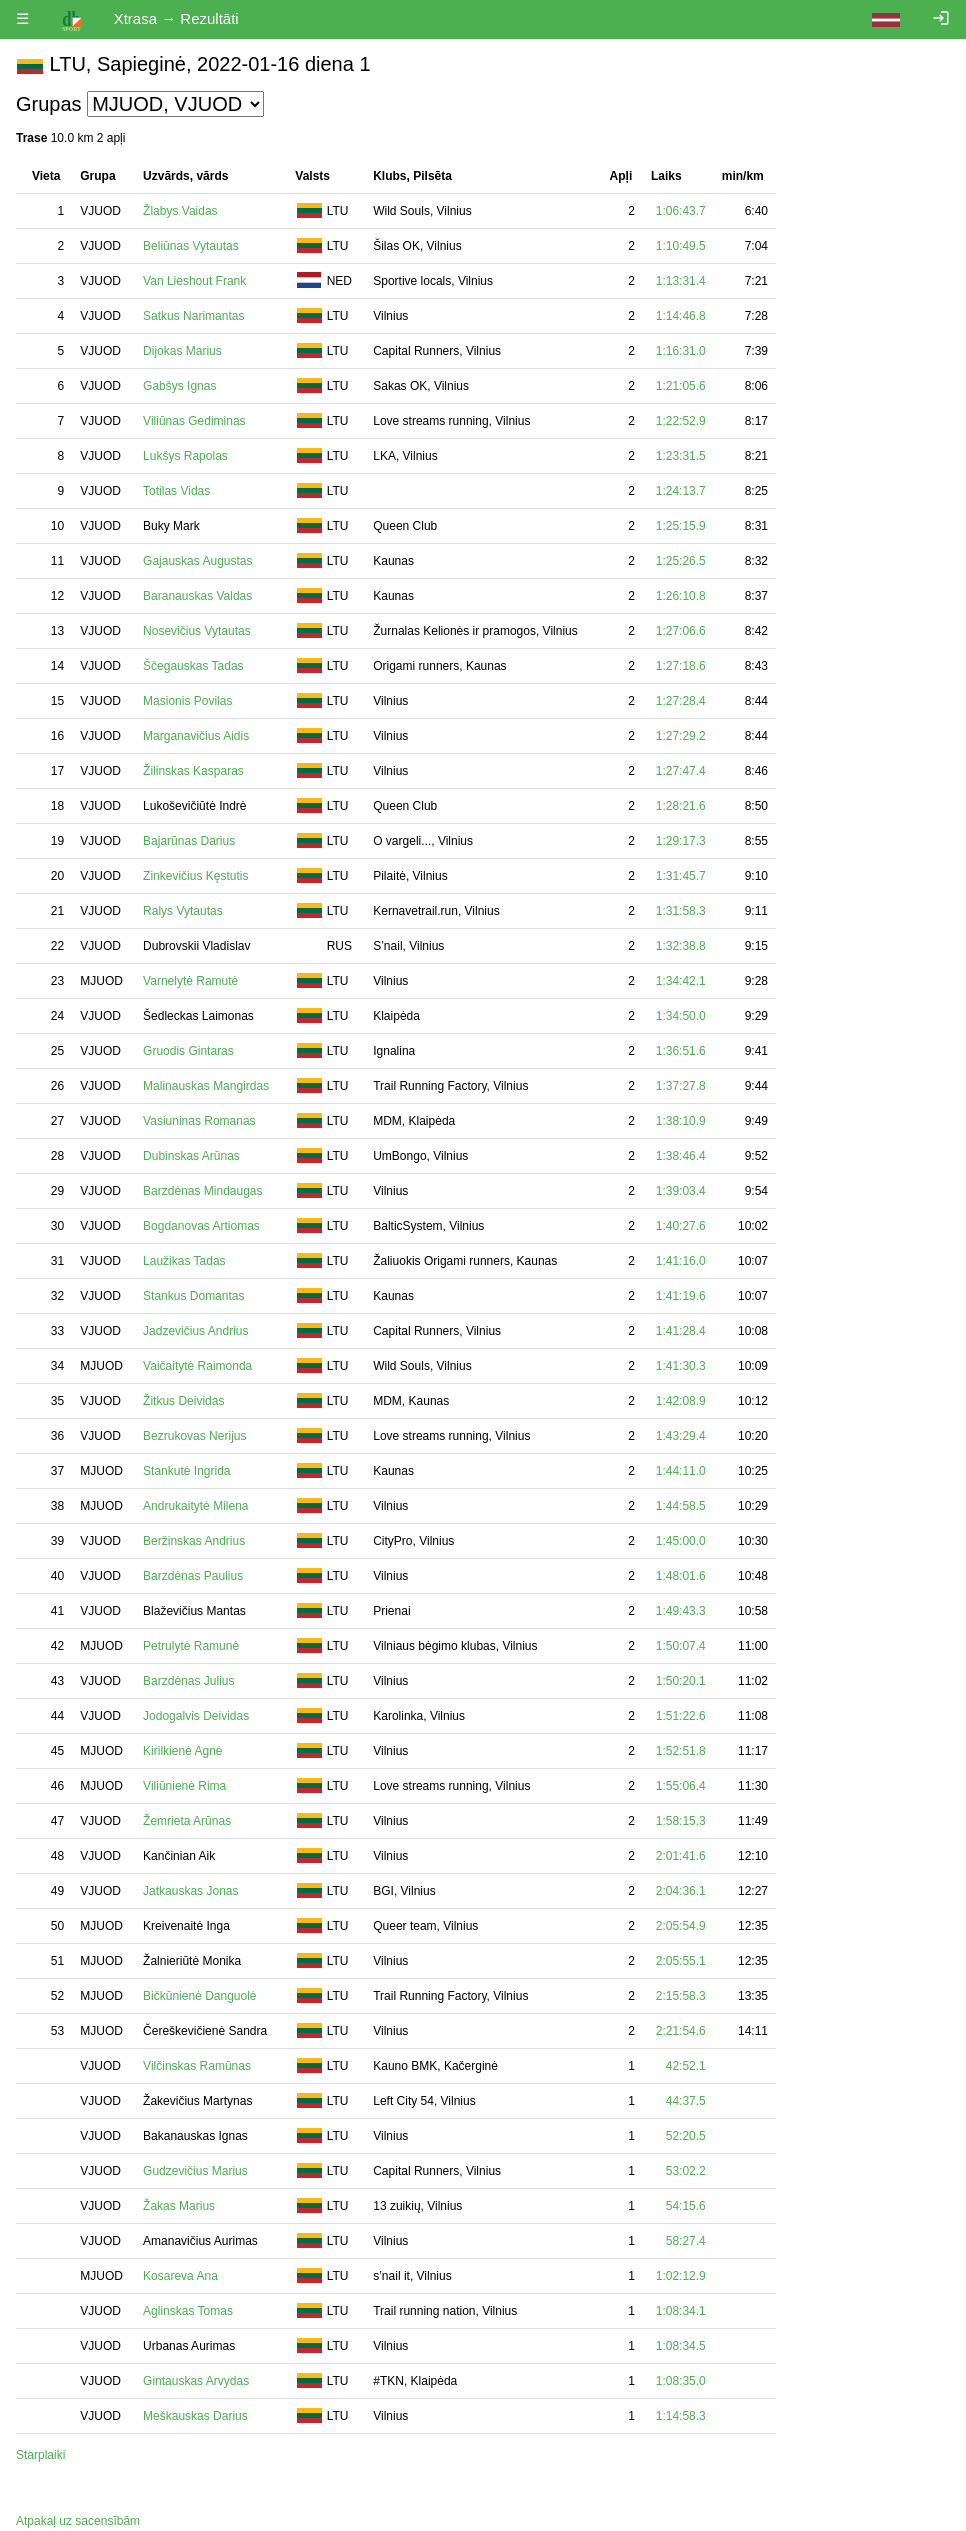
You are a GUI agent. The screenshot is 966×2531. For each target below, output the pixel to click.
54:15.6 (686, 2206)
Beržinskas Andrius (194, 1541)
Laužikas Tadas (184, 1261)
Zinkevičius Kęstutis (195, 876)
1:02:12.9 (681, 2276)
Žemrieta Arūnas (187, 1821)
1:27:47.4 (681, 771)
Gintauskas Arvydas (196, 2381)
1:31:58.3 (681, 911)
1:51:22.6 (681, 1716)
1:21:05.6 (681, 386)
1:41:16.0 (681, 1261)
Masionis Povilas (187, 701)
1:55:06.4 (681, 1786)
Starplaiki (40, 2455)
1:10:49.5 (681, 246)
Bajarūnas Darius (189, 841)
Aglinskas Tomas (188, 2311)
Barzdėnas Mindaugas (202, 1191)
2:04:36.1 (681, 1891)
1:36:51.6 (681, 1051)
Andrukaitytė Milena (195, 1506)
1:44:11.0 (681, 1471)
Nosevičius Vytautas (197, 631)
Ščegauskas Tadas (193, 666)
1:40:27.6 (681, 1226)
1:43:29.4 (681, 1436)
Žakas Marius (179, 2206)
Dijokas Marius (182, 351)
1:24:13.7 (681, 491)
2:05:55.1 (681, 1961)
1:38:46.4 (681, 1156)
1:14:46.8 (681, 316)
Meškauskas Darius (195, 2416)
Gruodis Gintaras (188, 1051)
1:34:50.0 (681, 1016)
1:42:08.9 (681, 1401)
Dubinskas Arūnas (191, 1156)
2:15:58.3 (681, 1996)
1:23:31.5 (681, 456)
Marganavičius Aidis (196, 736)
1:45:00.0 (681, 1541)
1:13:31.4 (681, 281)
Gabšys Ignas (179, 386)
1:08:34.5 (681, 2346)
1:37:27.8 (681, 1086)
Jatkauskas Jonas (190, 1891)
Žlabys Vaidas (180, 211)
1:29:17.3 (681, 841)
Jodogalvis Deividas (196, 1716)
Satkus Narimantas (193, 316)
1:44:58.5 (681, 1506)
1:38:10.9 (681, 1121)
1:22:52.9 (681, 421)
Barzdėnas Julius (188, 1681)
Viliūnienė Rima (184, 1786)
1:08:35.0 (681, 2381)
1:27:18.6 (681, 666)
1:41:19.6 (681, 1296)
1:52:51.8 (681, 1751)
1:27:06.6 (681, 631)
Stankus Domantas (193, 1296)
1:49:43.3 (681, 1611)
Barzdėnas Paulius (193, 1576)
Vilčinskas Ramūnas (197, 2066)
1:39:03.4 (681, 1191)
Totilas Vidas (176, 491)
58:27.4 (686, 2241)
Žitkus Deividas (183, 1401)
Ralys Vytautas (183, 911)
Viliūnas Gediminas (194, 421)
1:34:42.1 (681, 981)
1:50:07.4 (681, 1646)
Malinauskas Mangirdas (206, 1086)
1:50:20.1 (681, 1681)
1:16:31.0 (681, 351)
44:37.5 (686, 2101)
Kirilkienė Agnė (182, 1751)
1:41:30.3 (681, 1366)
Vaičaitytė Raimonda (197, 1366)
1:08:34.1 (681, 2311)
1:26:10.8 (681, 596)
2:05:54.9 (681, 1926)
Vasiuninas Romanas (199, 1121)
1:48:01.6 (681, 1576)
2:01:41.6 (681, 1856)
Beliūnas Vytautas (191, 246)
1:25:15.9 (681, 526)
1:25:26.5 (681, 561)
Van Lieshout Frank (194, 281)
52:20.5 (686, 2136)
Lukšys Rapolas (185, 456)
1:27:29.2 (681, 736)
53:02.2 (686, 2171)
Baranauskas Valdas (197, 596)
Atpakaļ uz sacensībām (78, 2521)
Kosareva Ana (180, 2276)
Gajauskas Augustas (197, 561)
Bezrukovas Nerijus (194, 1436)
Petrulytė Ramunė (191, 1646)
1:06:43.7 (681, 211)
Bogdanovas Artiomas (201, 1226)
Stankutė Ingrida (186, 1471)
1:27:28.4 (681, 701)
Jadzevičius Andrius (195, 1331)
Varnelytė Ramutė (190, 981)
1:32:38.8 (681, 946)
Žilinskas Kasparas (193, 771)
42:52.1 (686, 2066)
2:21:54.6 (681, 2031)
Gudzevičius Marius (195, 2171)
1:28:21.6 (681, 806)
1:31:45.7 (681, 876)
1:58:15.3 (681, 1821)
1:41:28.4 (681, 1331)
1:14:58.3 (681, 2416)
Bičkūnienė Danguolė (199, 1996)
